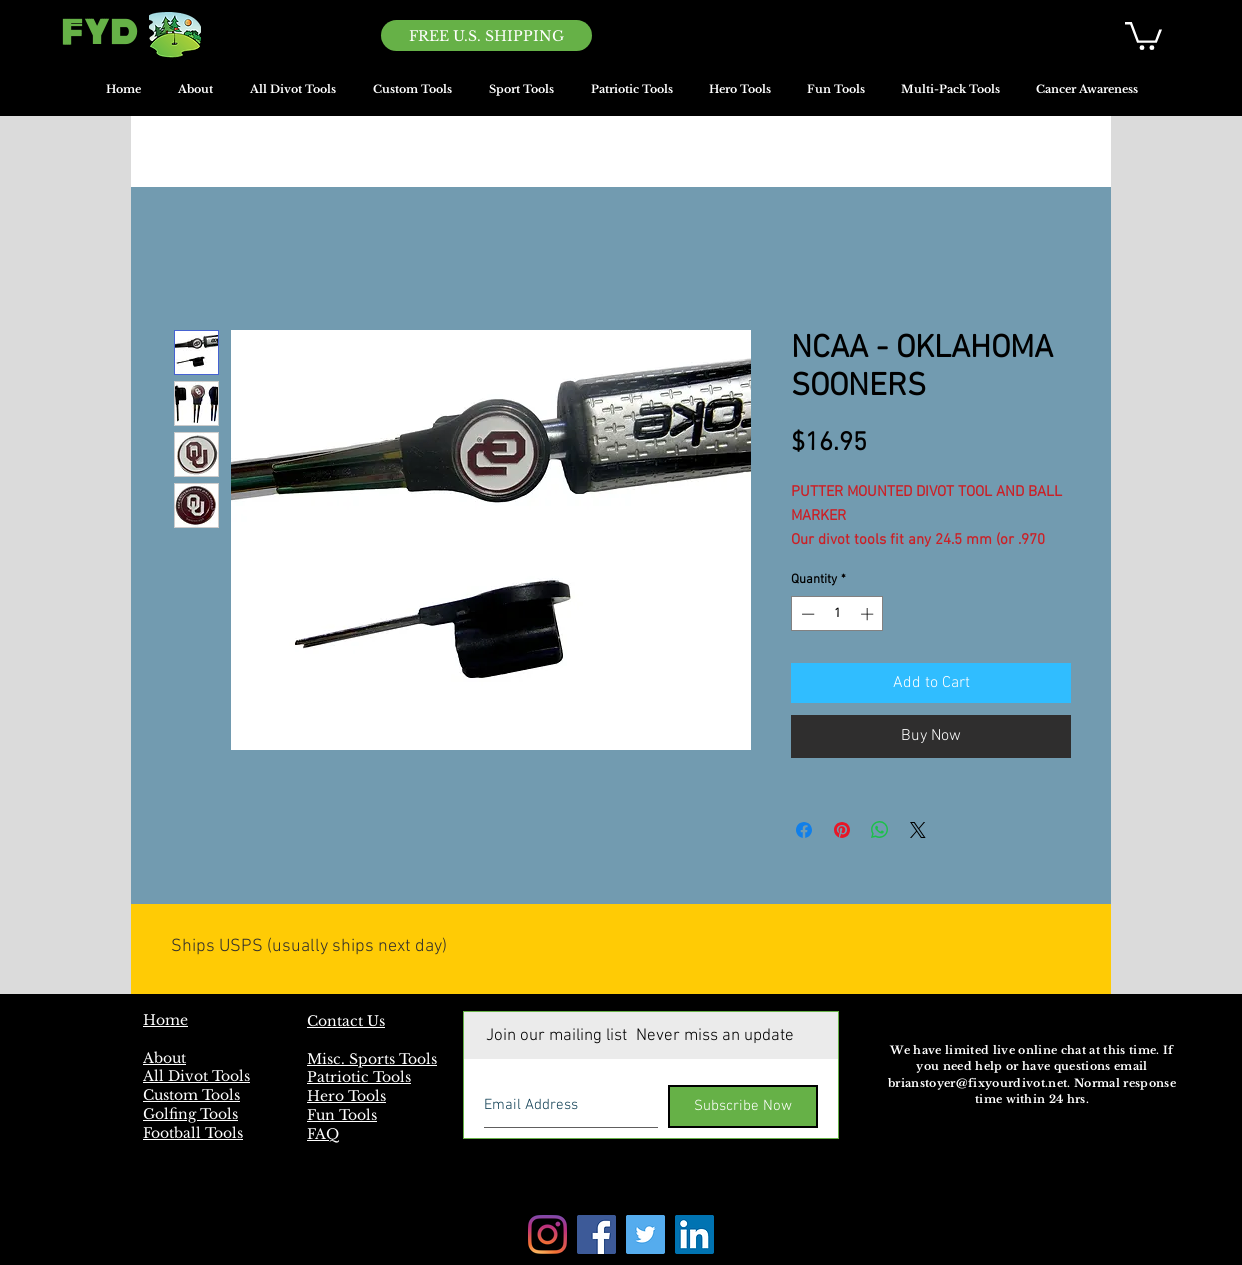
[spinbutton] (837, 614)
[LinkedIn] (694, 1234)
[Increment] (869, 614)
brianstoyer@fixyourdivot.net (977, 1083)
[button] (1143, 34)
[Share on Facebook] (804, 830)
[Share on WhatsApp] (880, 830)
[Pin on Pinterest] (842, 830)
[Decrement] (806, 614)
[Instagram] (547, 1234)
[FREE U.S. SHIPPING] (486, 35)
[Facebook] (596, 1234)
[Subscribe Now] (743, 1106)
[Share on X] (918, 830)
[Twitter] (645, 1234)
